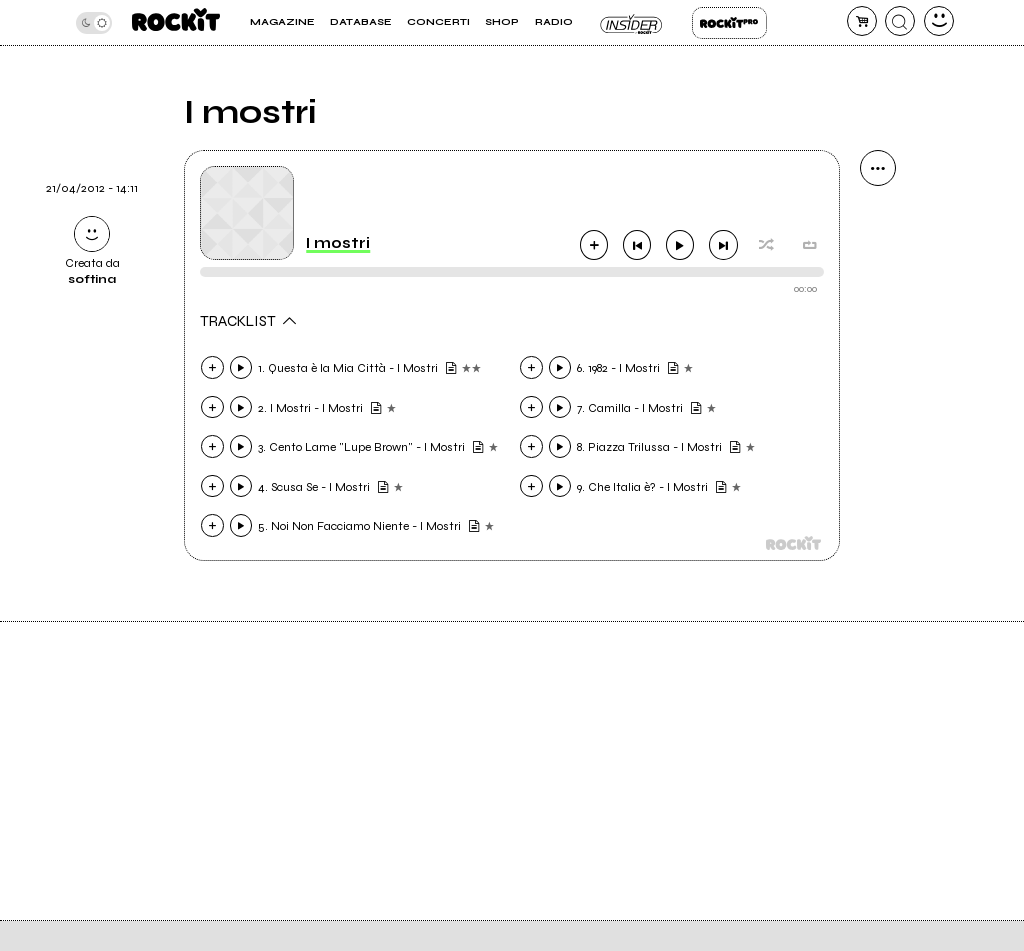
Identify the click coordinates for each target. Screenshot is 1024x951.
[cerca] (900, 21)
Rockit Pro (729, 23)
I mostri (338, 243)
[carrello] (862, 21)
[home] (176, 22)
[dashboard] (939, 21)
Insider (632, 23)
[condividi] (878, 168)
